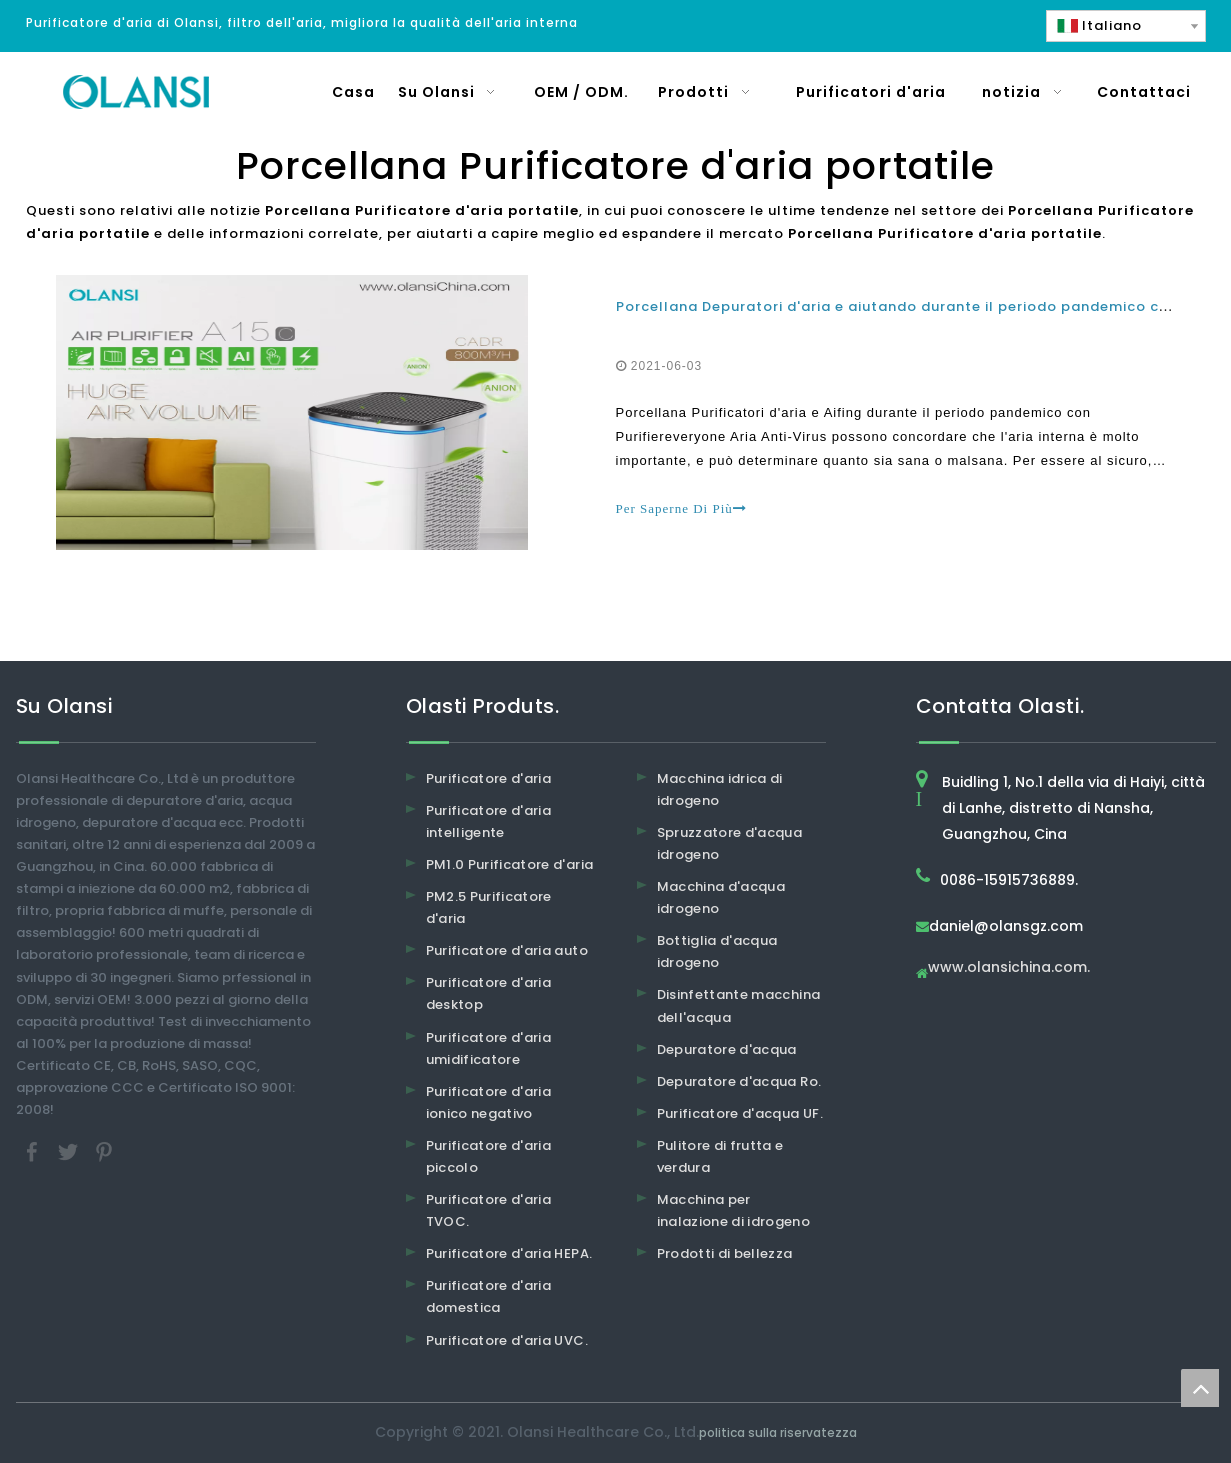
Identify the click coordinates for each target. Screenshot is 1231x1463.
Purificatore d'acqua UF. (740, 1113)
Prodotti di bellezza (725, 1253)
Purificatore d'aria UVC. (507, 1340)
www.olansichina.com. (1009, 968)
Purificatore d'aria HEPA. (509, 1253)
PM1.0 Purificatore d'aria (510, 864)
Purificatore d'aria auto (507, 950)
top (1200, 1388)
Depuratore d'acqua (727, 1049)
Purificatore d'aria (489, 778)
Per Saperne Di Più (681, 508)
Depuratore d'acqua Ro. (739, 1081)
